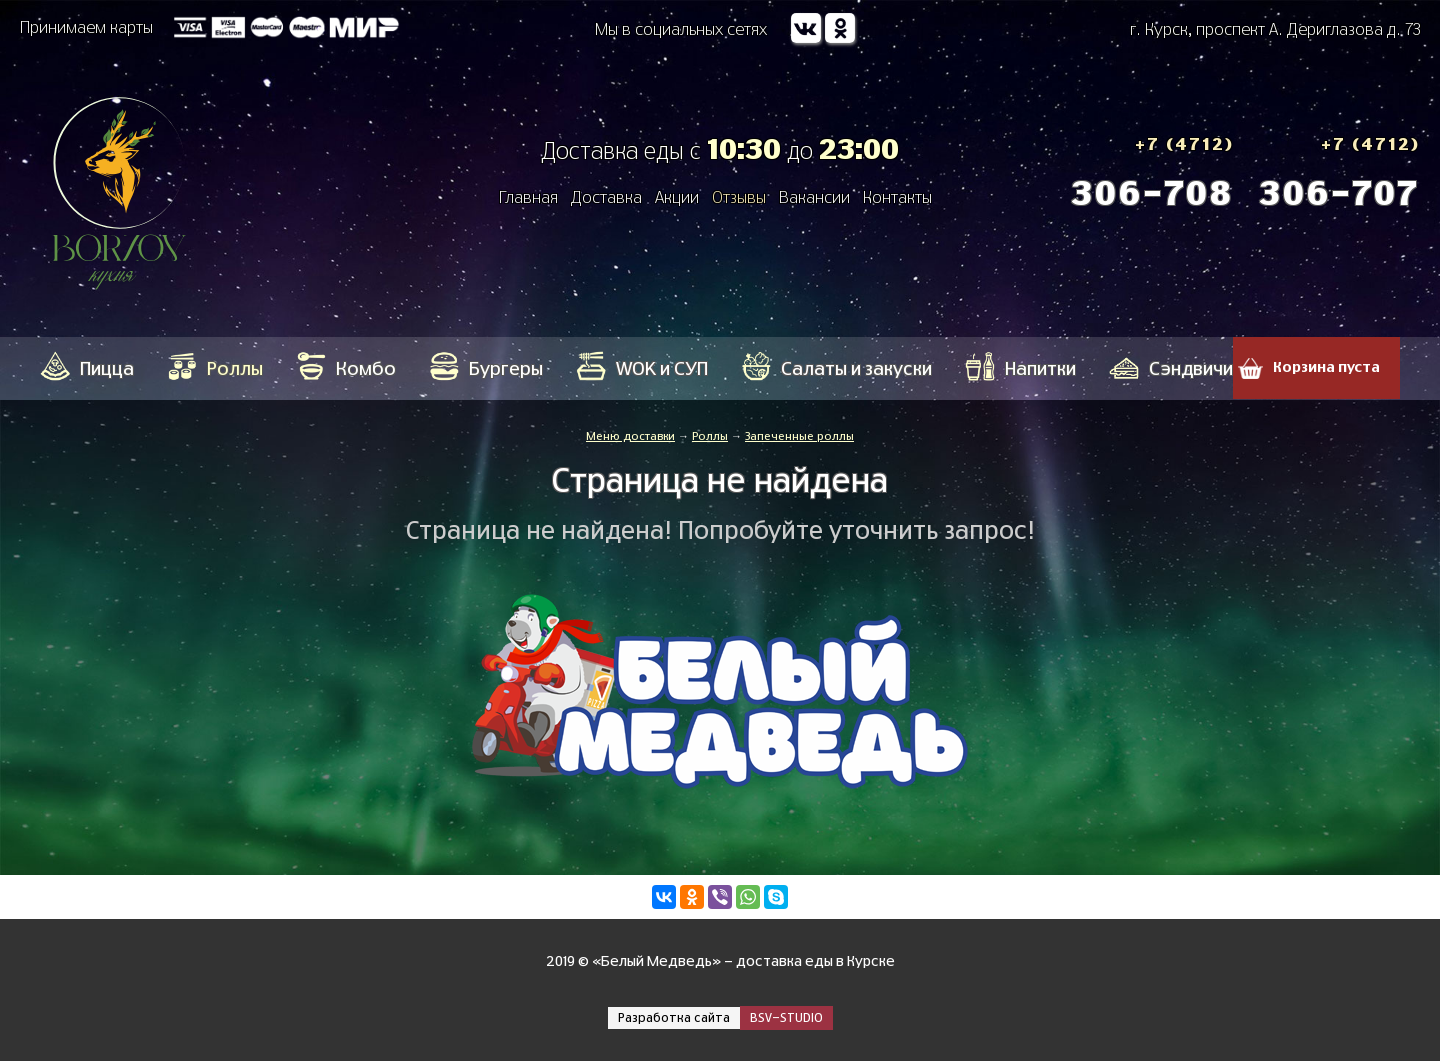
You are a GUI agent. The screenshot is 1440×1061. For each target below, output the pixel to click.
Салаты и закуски (856, 370)
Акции (677, 198)
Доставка (606, 198)
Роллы (235, 370)
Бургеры (506, 370)
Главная (528, 198)
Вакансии (814, 198)
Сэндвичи (1191, 370)
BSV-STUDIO (786, 1018)
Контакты (897, 198)
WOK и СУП (662, 370)
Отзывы (739, 198)
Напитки (1040, 370)
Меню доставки (630, 436)
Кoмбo (366, 370)
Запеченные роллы (799, 436)
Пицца (107, 370)
